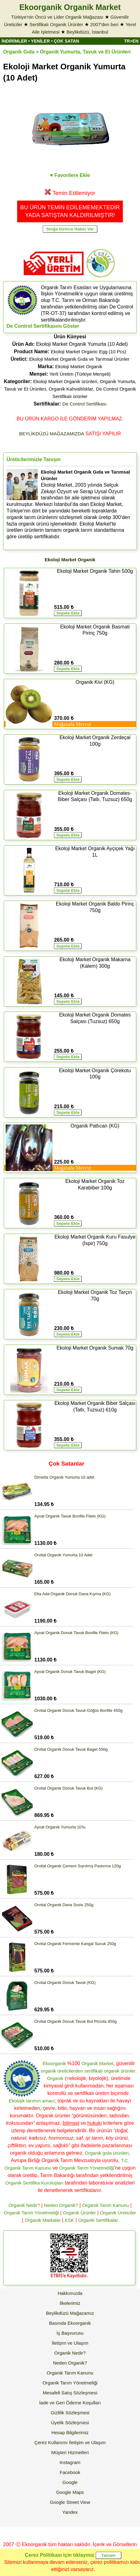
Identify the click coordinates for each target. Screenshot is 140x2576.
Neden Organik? (61, 2205)
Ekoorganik (54, 2063)
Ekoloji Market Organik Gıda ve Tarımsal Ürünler (79, 359)
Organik (55, 2078)
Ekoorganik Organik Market (70, 7)
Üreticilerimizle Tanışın (33, 459)
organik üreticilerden (62, 2070)
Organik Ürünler (79, 2212)
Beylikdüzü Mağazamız (70, 2313)
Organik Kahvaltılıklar (71, 388)
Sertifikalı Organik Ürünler (56, 24)
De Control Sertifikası (84, 403)
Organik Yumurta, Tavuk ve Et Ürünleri (85, 51)
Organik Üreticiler (118, 2212)
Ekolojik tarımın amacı (32, 2100)
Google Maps (70, 2492)
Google (69, 2482)
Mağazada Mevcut (72, 724)
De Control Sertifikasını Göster (43, 326)
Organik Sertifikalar (98, 2220)
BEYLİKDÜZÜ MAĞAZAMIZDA (51, 433)
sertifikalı (93, 2070)
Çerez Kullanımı (51, 2442)
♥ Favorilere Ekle (70, 175)
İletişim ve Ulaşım (70, 2343)
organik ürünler (119, 2070)
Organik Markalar (42, 2220)
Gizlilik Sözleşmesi (70, 2412)
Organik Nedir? (24, 2205)
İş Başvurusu (70, 2333)
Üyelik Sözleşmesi (70, 2422)
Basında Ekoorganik (70, 2323)
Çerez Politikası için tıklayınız (59, 2555)
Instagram (70, 2462)
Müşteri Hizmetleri (70, 2452)
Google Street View (70, 2502)
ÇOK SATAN (66, 41)
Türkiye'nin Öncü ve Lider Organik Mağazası (57, 17)
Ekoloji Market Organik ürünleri (65, 381)
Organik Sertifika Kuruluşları (34, 2182)
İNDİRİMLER (14, 41)
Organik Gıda (18, 51)
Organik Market (97, 2063)
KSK (69, 2220)
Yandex (70, 2512)
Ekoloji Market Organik (78, 366)
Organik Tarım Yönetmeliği (86, 2168)
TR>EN (131, 41)
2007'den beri (104, 24)
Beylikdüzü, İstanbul (87, 32)
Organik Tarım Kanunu (105, 2205)
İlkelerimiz (70, 2303)
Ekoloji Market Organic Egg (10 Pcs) (88, 351)
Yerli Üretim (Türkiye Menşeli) (79, 374)
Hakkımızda (70, 2293)
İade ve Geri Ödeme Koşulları (70, 2402)
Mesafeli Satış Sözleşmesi (70, 2392)
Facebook (70, 2472)
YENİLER (40, 41)
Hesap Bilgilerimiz (70, 2432)
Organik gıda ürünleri (106, 2153)
